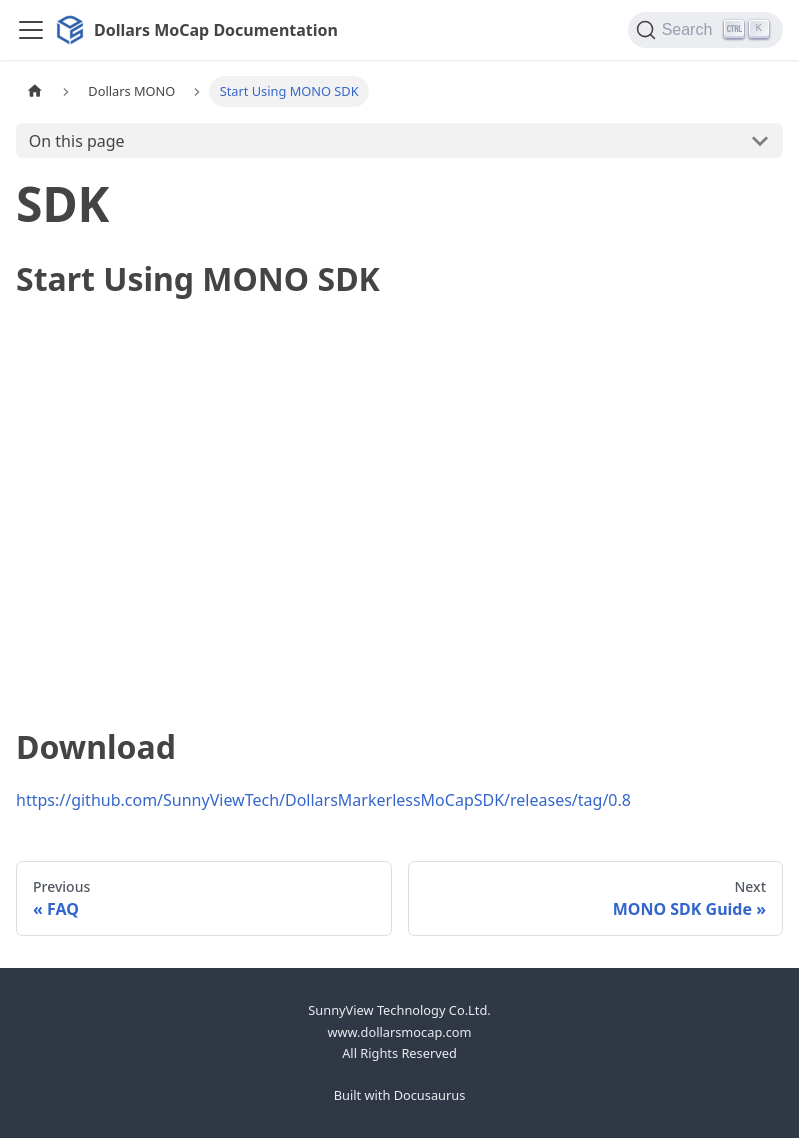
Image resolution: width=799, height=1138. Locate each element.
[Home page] (35, 91)
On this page (77, 141)
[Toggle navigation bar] (31, 30)
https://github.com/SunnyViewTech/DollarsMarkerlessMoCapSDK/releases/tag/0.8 (323, 800)
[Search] (705, 30)
